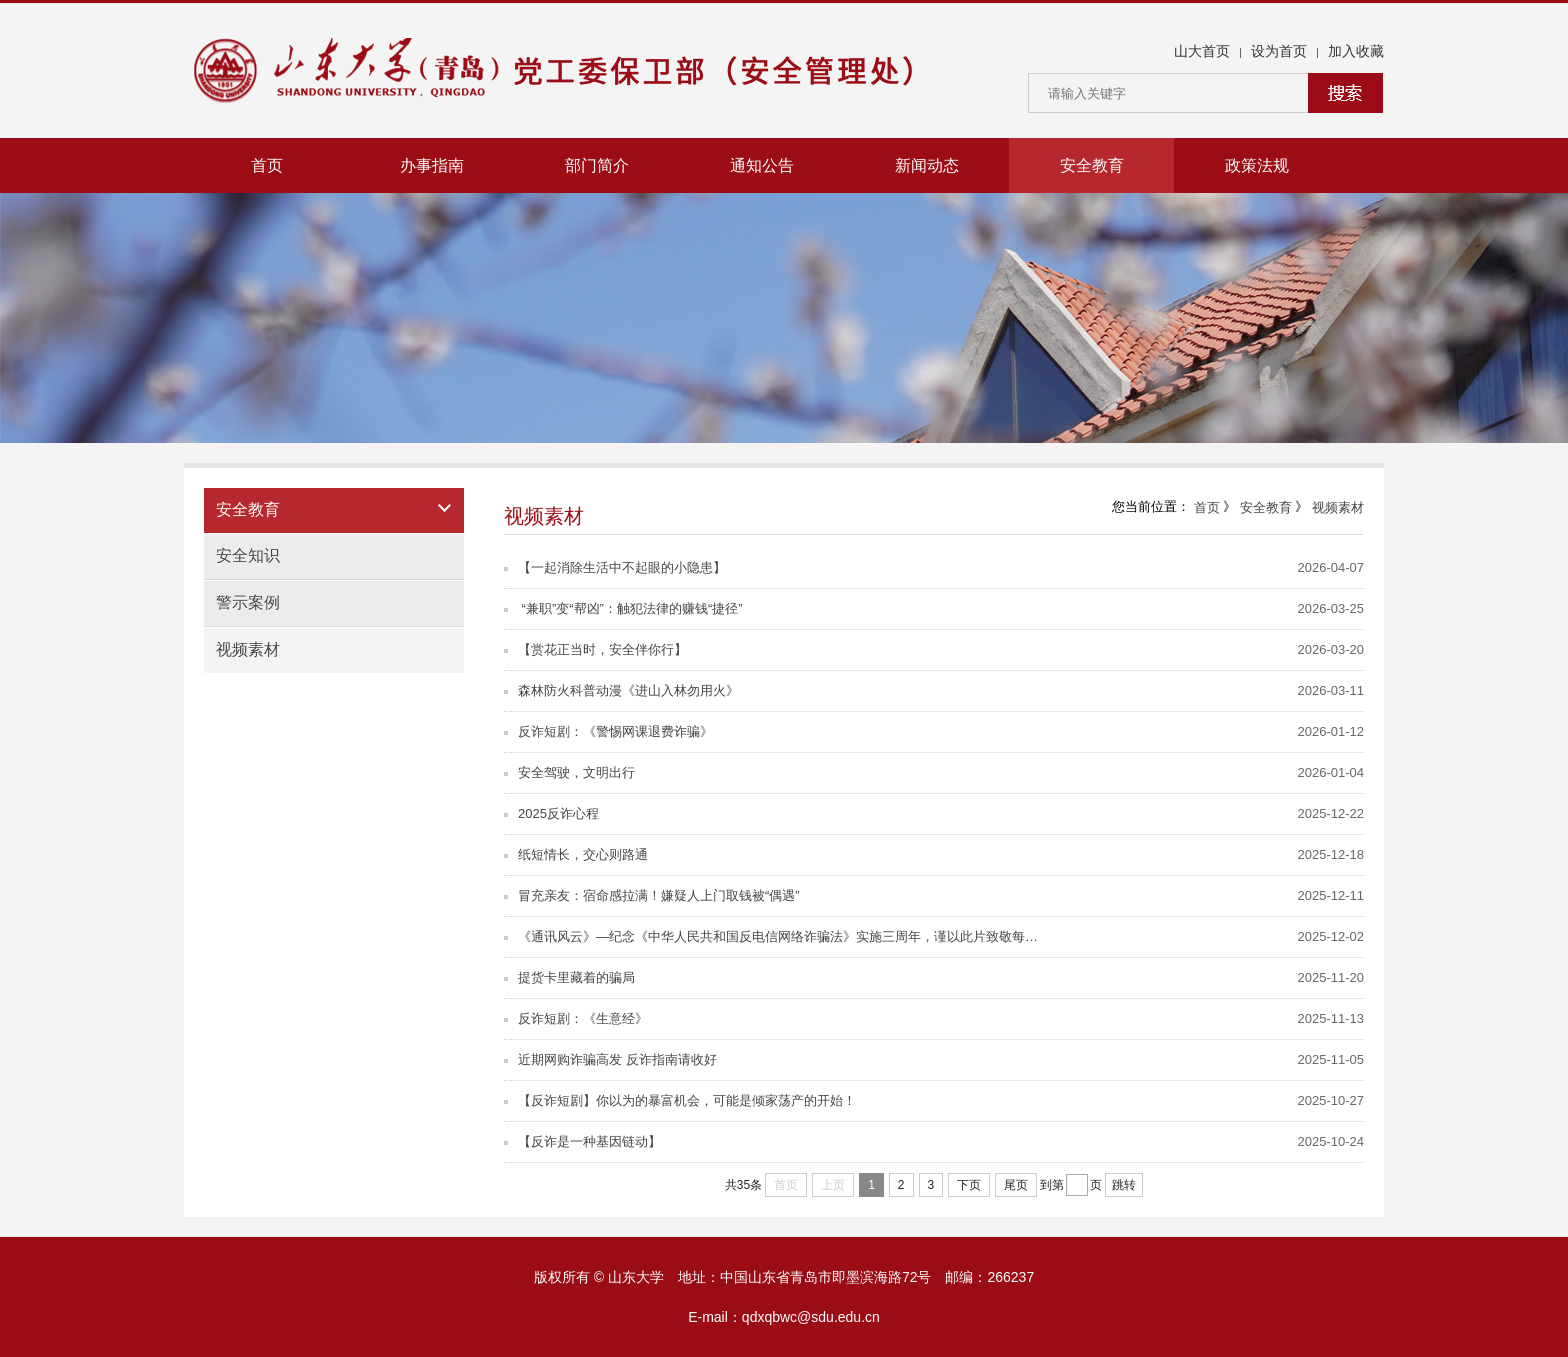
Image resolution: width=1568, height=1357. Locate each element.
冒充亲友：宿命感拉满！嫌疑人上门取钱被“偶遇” (652, 895)
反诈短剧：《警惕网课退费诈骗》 (608, 731)
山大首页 (1202, 51)
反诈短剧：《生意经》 (576, 1018)
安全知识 (248, 555)
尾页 (1016, 1185)
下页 (969, 1185)
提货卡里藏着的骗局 (569, 977)
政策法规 (1257, 165)
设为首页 (1279, 51)
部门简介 (597, 165)
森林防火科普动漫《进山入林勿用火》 (621, 690)
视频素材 (248, 649)
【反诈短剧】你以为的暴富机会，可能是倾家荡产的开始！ (680, 1100)
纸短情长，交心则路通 (576, 854)
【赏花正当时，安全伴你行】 (595, 649)
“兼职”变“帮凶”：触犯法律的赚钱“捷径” (623, 608)
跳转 (1124, 1185)
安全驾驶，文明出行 (569, 772)
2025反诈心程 (551, 813)
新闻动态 (927, 165)
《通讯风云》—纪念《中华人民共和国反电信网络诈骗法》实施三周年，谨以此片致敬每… (771, 936)
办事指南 (432, 165)
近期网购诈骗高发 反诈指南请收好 (610, 1059)
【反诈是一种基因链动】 (582, 1141)
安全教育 (1092, 165)
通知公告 (762, 165)
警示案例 (248, 602)
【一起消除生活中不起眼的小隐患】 (615, 567)
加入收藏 (1356, 51)
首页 (267, 165)
